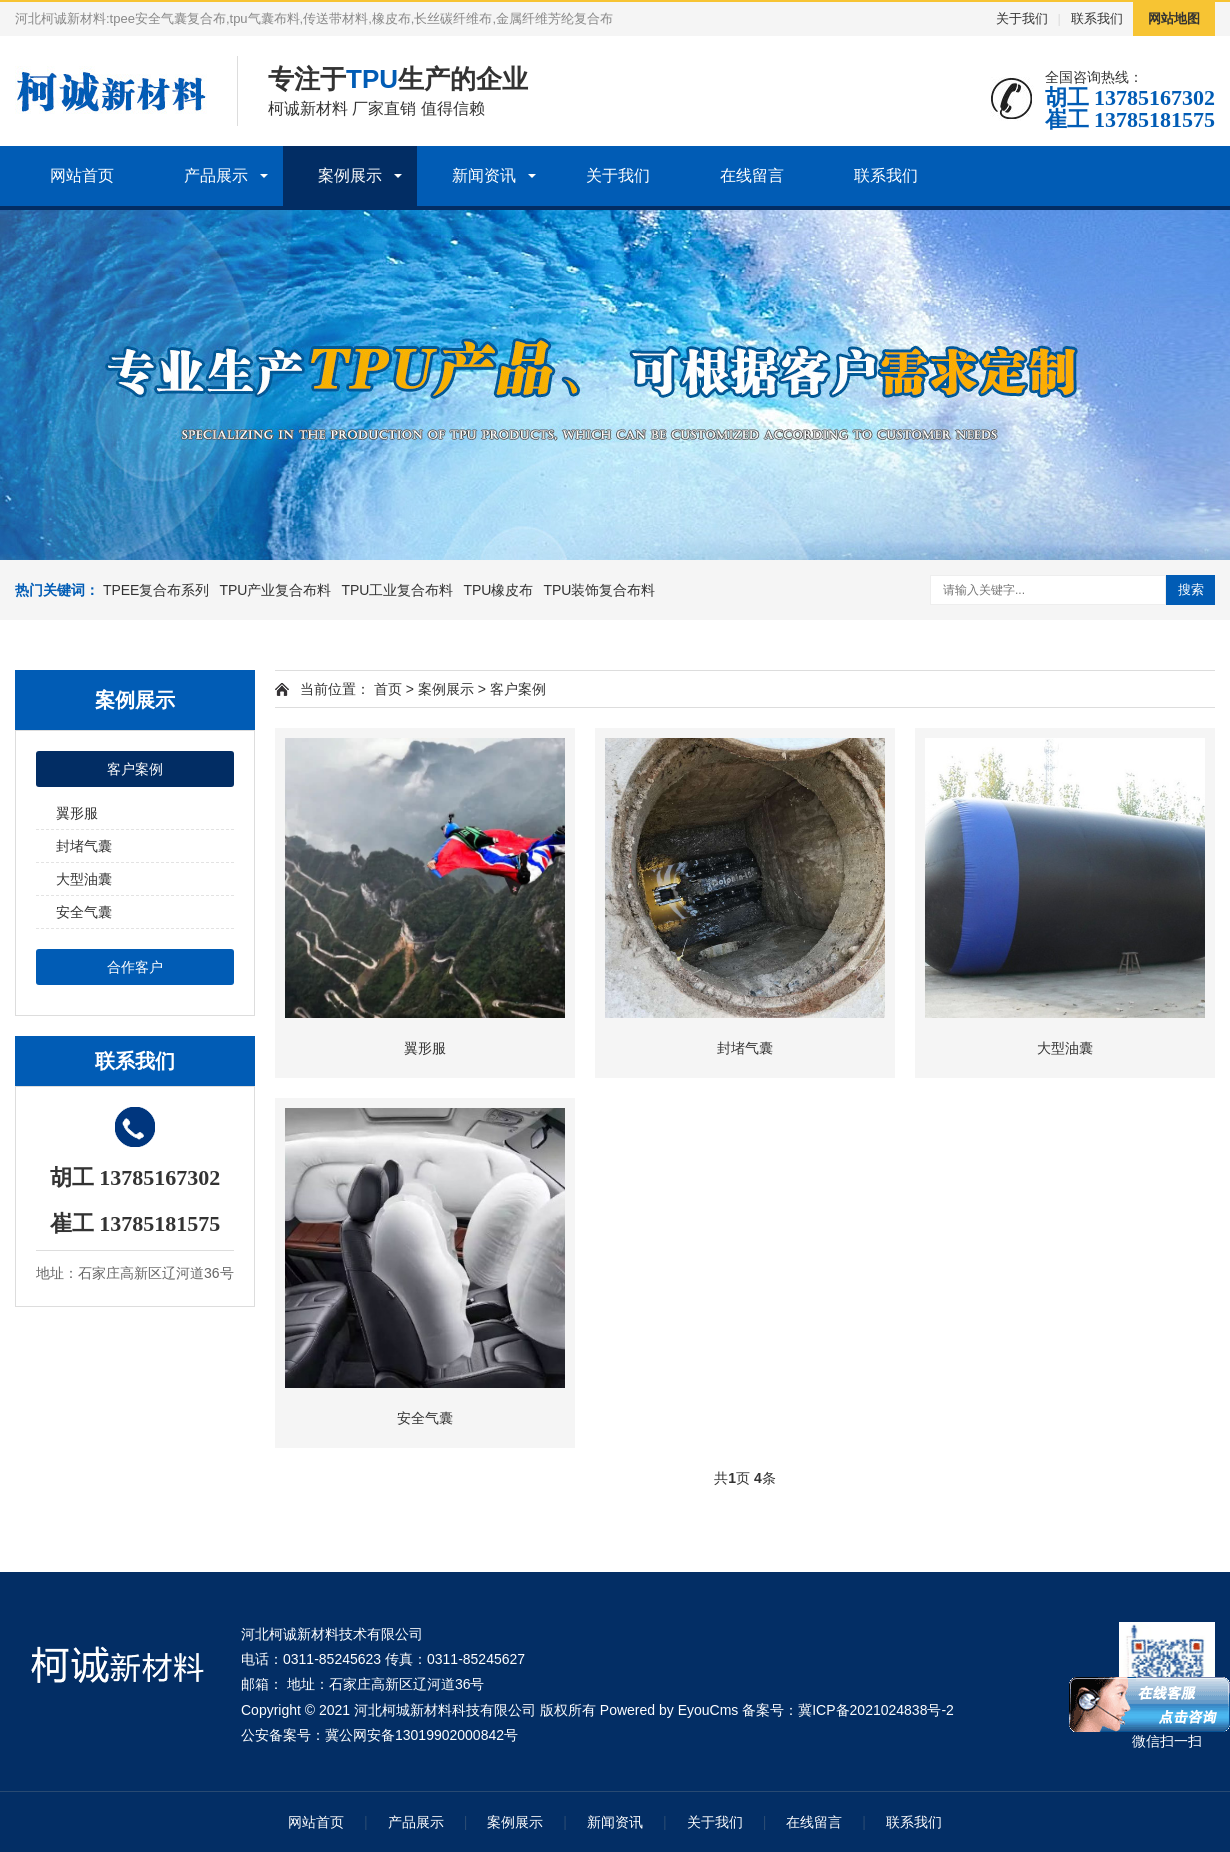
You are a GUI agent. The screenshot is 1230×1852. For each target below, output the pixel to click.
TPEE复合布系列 (156, 590)
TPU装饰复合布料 (599, 590)
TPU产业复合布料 (275, 590)
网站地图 (1174, 18)
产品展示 (216, 175)
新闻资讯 (484, 175)
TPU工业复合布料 (397, 590)
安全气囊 (84, 912)
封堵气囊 (84, 846)
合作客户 (135, 967)
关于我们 (1022, 18)
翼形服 (77, 813)
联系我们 (1097, 18)
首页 (388, 689)
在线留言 (752, 175)
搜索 (1191, 589)
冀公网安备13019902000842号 (421, 1735)
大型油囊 (84, 879)
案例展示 (350, 175)
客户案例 (135, 769)
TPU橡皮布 (498, 590)
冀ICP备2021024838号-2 (876, 1710)
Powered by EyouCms (667, 1710)
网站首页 (82, 175)
